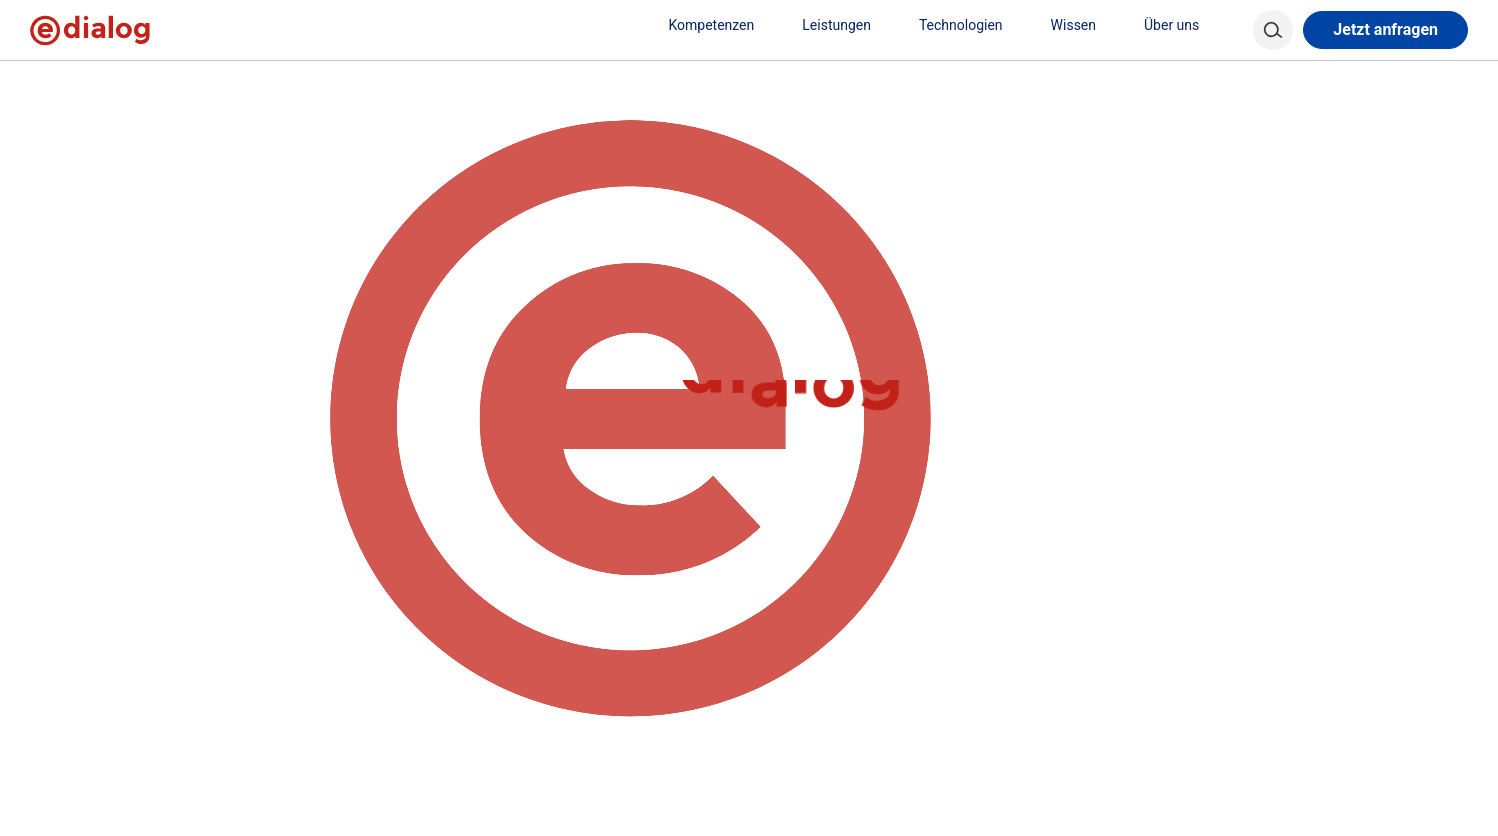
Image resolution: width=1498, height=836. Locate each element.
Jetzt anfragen (1385, 29)
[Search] (1273, 30)
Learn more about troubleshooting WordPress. (577, 248)
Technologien (971, 25)
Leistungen (846, 25)
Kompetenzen (721, 25)
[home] (62, 80)
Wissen (1083, 25)
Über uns (1181, 25)
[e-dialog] (90, 30)
